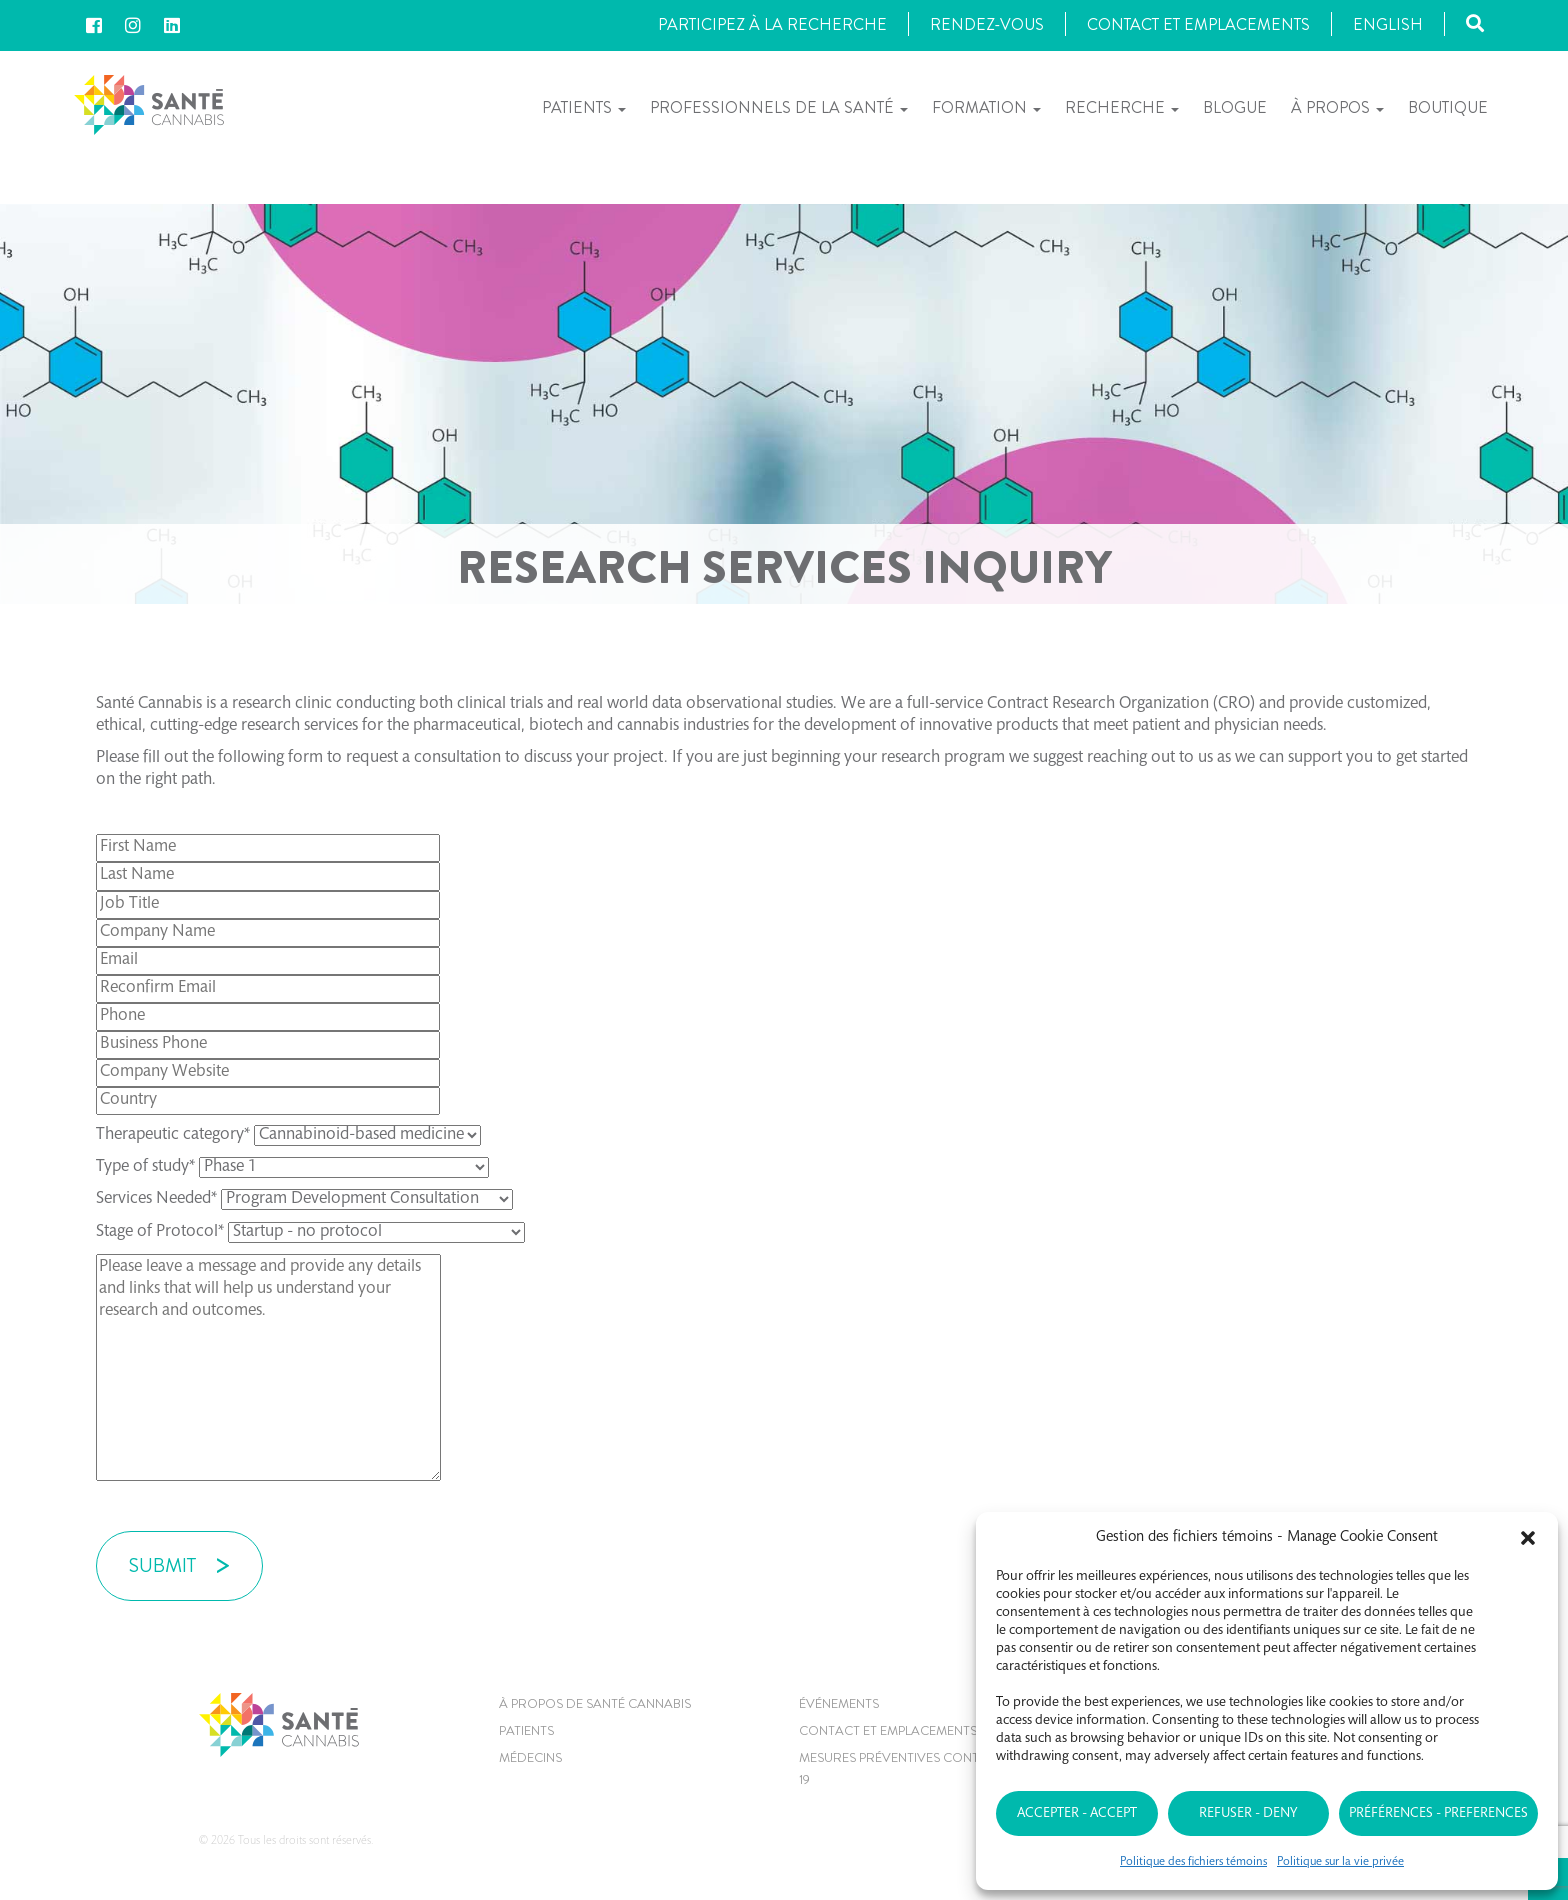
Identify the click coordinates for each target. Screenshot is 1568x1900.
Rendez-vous (987, 24)
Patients (584, 107)
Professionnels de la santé (779, 107)
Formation (986, 107)
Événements (839, 1703)
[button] (1528, 1538)
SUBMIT (162, 1565)
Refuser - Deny (1248, 1814)
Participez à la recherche (772, 24)
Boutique (1448, 107)
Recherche (1122, 107)
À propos (1337, 107)
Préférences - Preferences (1438, 1814)
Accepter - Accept (1077, 1814)
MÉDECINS (530, 1757)
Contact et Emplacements (1198, 24)
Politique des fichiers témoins (1193, 1862)
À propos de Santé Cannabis (595, 1703)
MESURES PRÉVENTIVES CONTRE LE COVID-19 (930, 1768)
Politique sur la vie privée (1340, 1862)
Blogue (1235, 107)
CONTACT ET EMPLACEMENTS (888, 1730)
